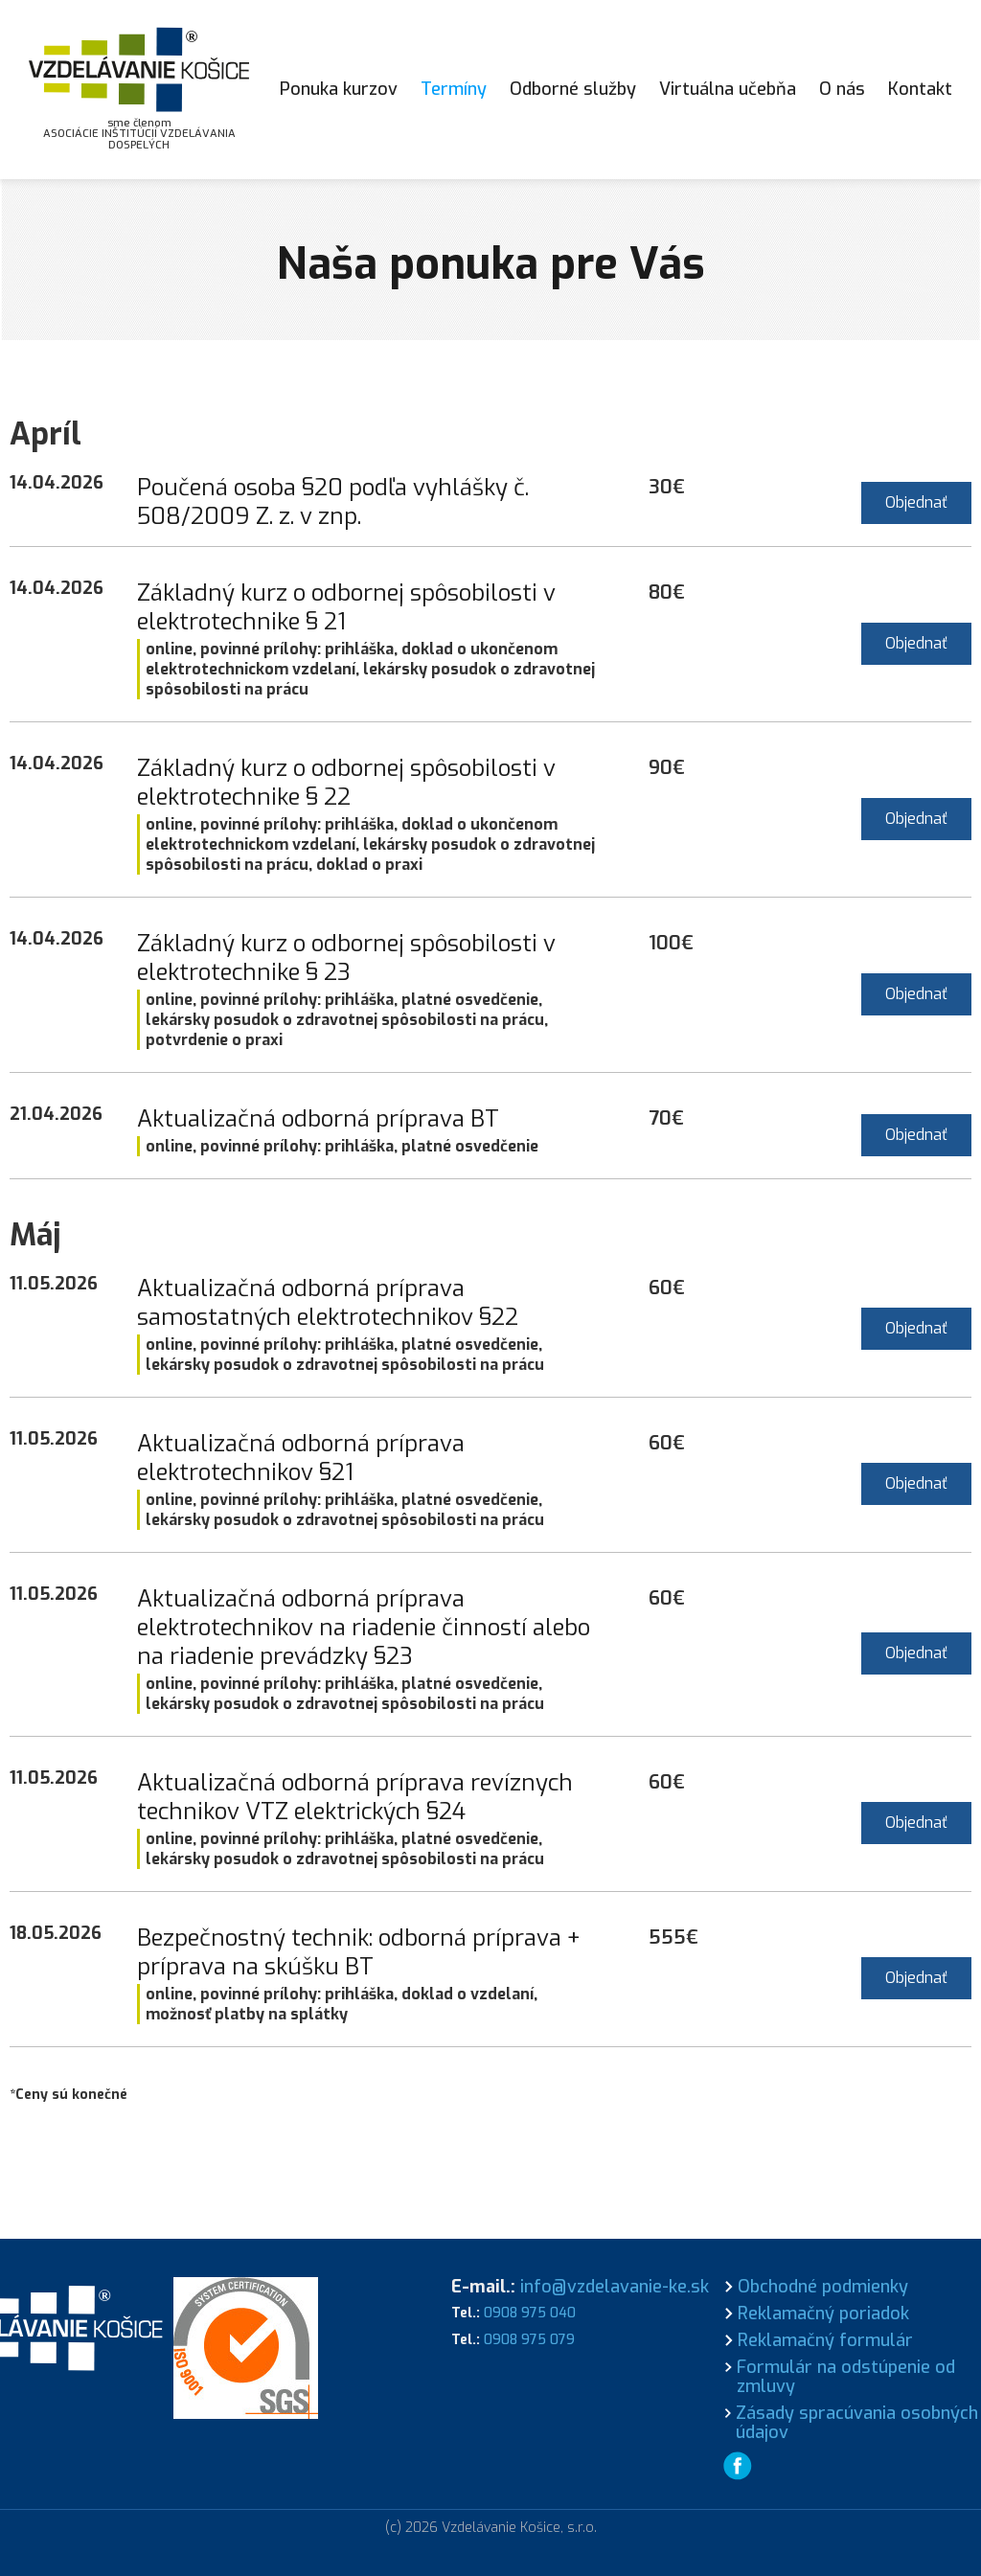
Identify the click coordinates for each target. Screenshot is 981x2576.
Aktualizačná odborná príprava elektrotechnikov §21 (301, 1458)
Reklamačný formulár (825, 2340)
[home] (139, 90)
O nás (842, 89)
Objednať (916, 502)
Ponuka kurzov (339, 89)
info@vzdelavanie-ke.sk (614, 2286)
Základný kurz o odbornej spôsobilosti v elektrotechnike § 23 (346, 958)
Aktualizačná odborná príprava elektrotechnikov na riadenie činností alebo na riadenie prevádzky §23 (363, 1627)
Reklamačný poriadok (823, 2313)
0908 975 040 (530, 2313)
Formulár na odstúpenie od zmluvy (846, 2377)
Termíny (454, 89)
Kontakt (920, 89)
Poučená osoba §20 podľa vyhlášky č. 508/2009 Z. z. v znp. (333, 502)
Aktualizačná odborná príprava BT (318, 1119)
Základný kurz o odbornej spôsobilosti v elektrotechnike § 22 (346, 782)
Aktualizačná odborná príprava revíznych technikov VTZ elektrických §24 (355, 1797)
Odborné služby (573, 89)
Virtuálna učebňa (727, 89)
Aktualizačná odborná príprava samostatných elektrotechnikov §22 (327, 1303)
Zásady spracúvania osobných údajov (857, 2423)
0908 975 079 (529, 2340)
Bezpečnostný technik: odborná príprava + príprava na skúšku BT (359, 1952)
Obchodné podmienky (823, 2286)
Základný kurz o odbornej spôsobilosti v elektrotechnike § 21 (346, 607)
